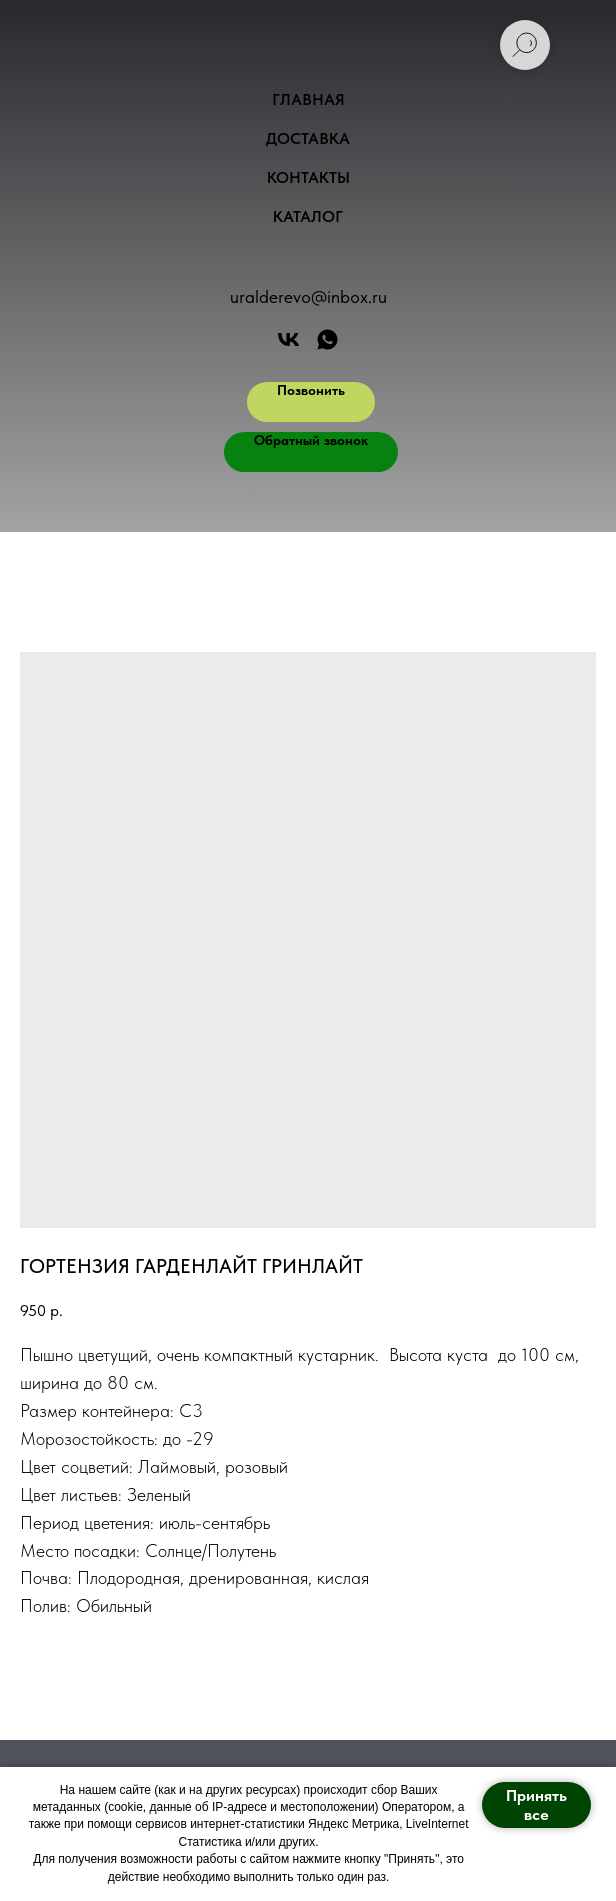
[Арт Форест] (288, 339)
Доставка (308, 138)
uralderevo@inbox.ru (308, 296)
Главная (308, 99)
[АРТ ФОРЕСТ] (327, 339)
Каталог (308, 216)
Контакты (308, 177)
